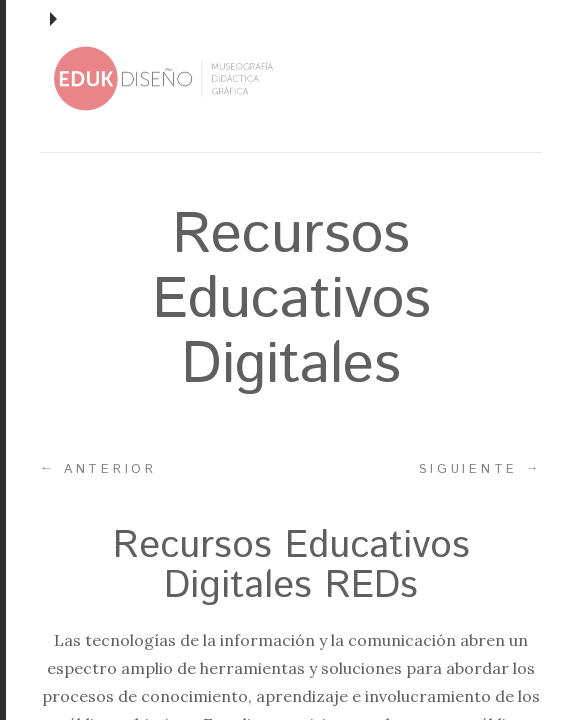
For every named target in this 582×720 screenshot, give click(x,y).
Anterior (98, 469)
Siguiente (480, 469)
